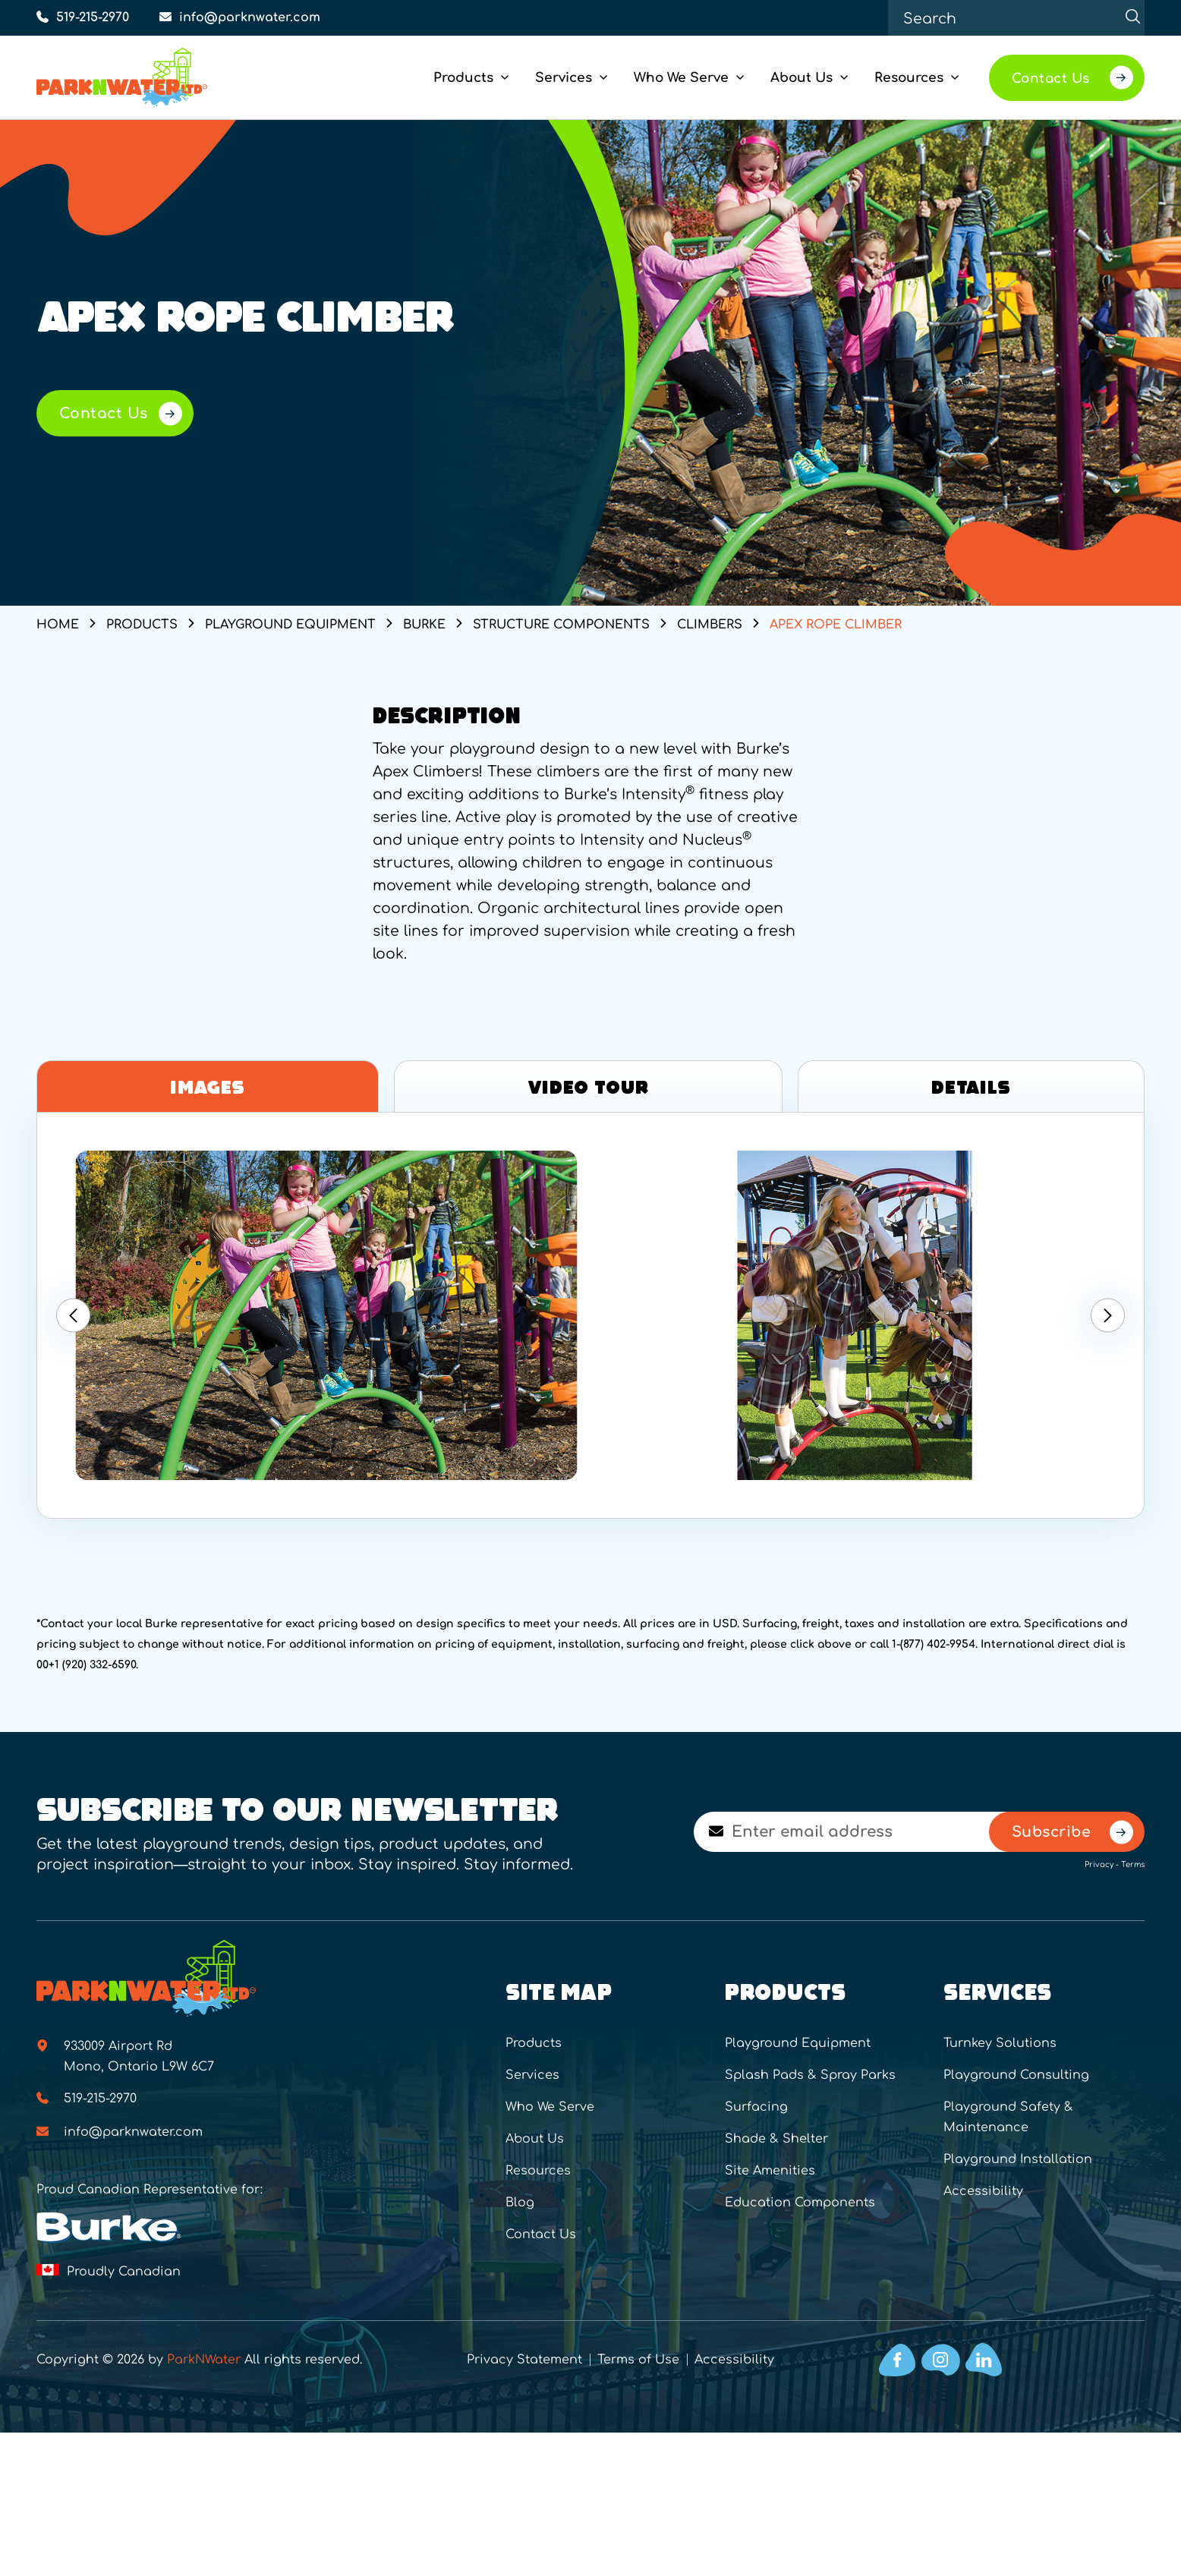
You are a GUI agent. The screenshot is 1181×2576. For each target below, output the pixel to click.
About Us (534, 2139)
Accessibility (983, 2191)
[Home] (147, 77)
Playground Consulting (1016, 2075)
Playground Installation (1017, 2159)
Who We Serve (549, 2107)
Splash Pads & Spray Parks (810, 2075)
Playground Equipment (798, 2043)
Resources (538, 2171)
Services (532, 2075)
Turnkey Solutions (1000, 2043)
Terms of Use (638, 2360)
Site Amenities (770, 2171)
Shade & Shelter (776, 2139)
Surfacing (756, 2107)
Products (533, 2043)
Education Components (800, 2202)
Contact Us (540, 2234)
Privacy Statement (524, 2360)
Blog (519, 2202)
